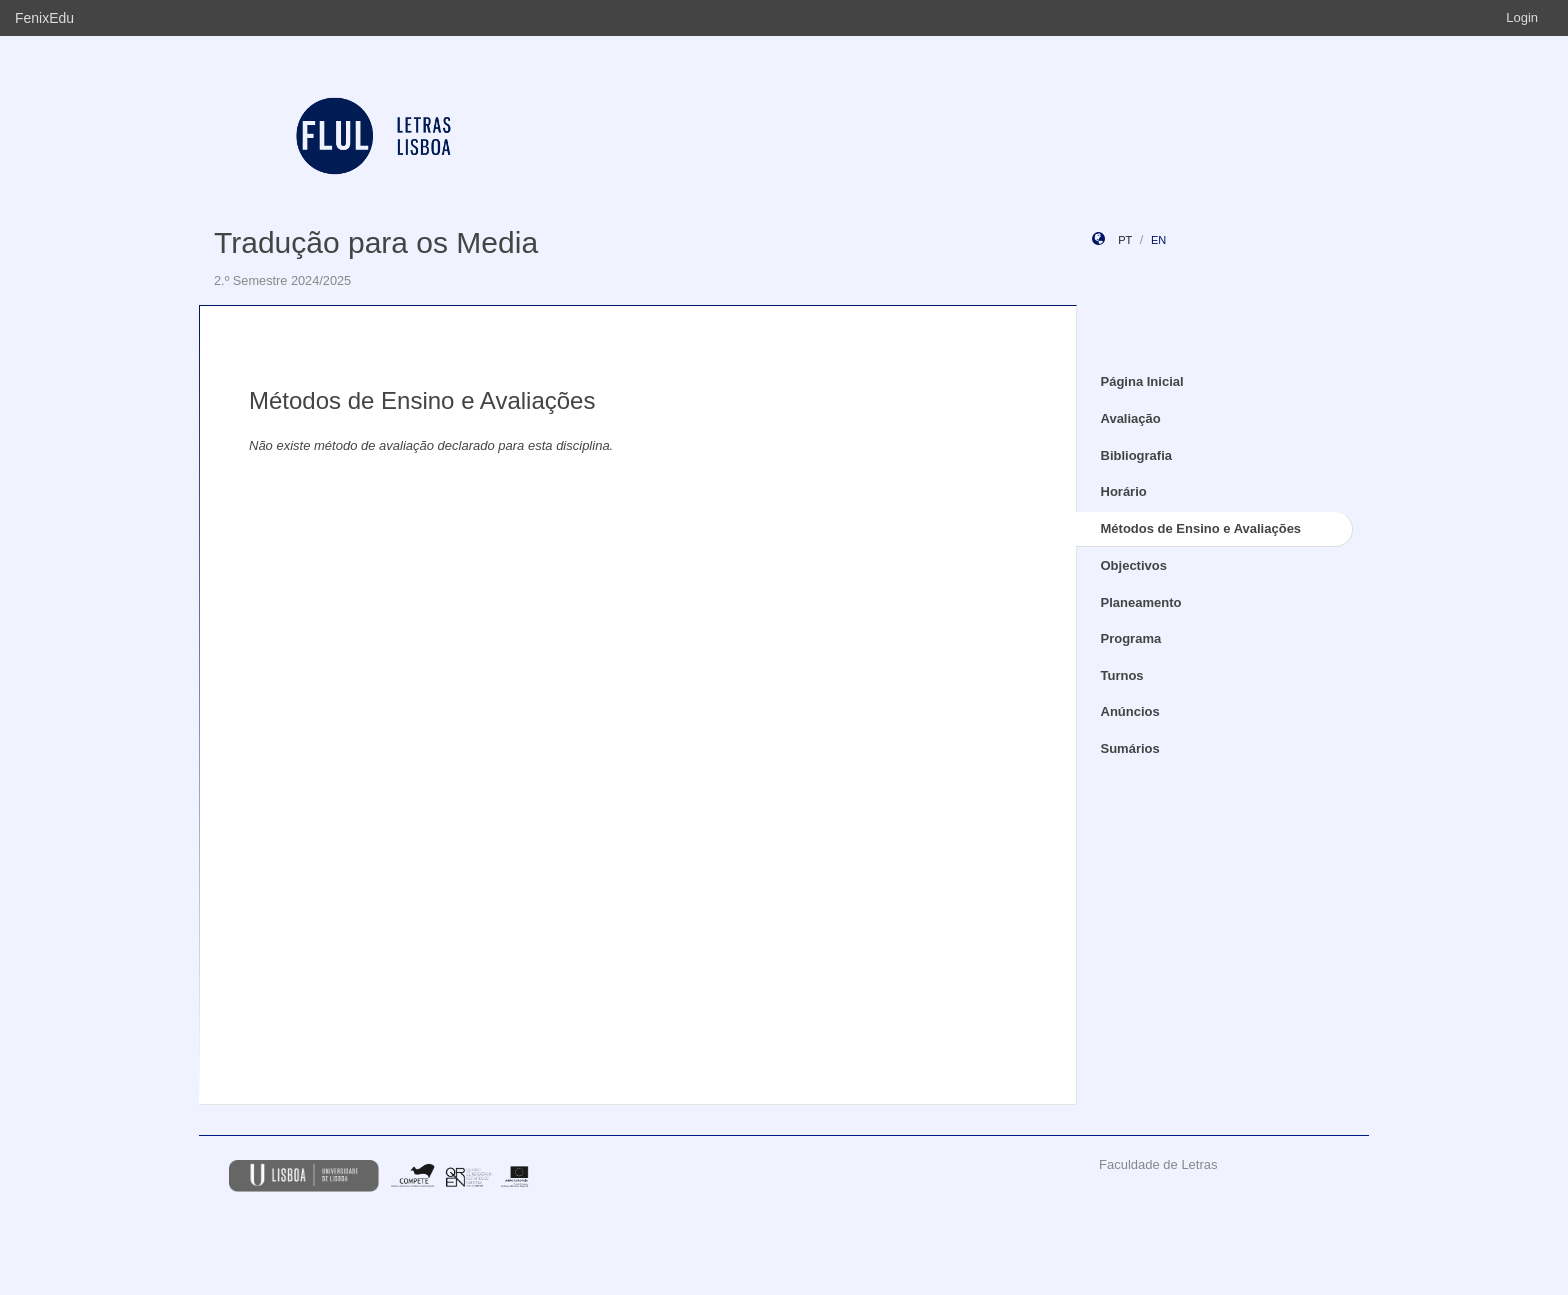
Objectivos (1134, 565)
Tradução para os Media (376, 242)
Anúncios (1130, 711)
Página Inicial (1142, 381)
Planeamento (1141, 602)
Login (1522, 17)
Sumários (1130, 748)
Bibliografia (1137, 455)
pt (1125, 240)
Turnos (1122, 675)
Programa (1131, 638)
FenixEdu (44, 18)
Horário (1124, 491)
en (1158, 240)
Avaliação (1131, 418)
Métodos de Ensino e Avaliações (1201, 528)
